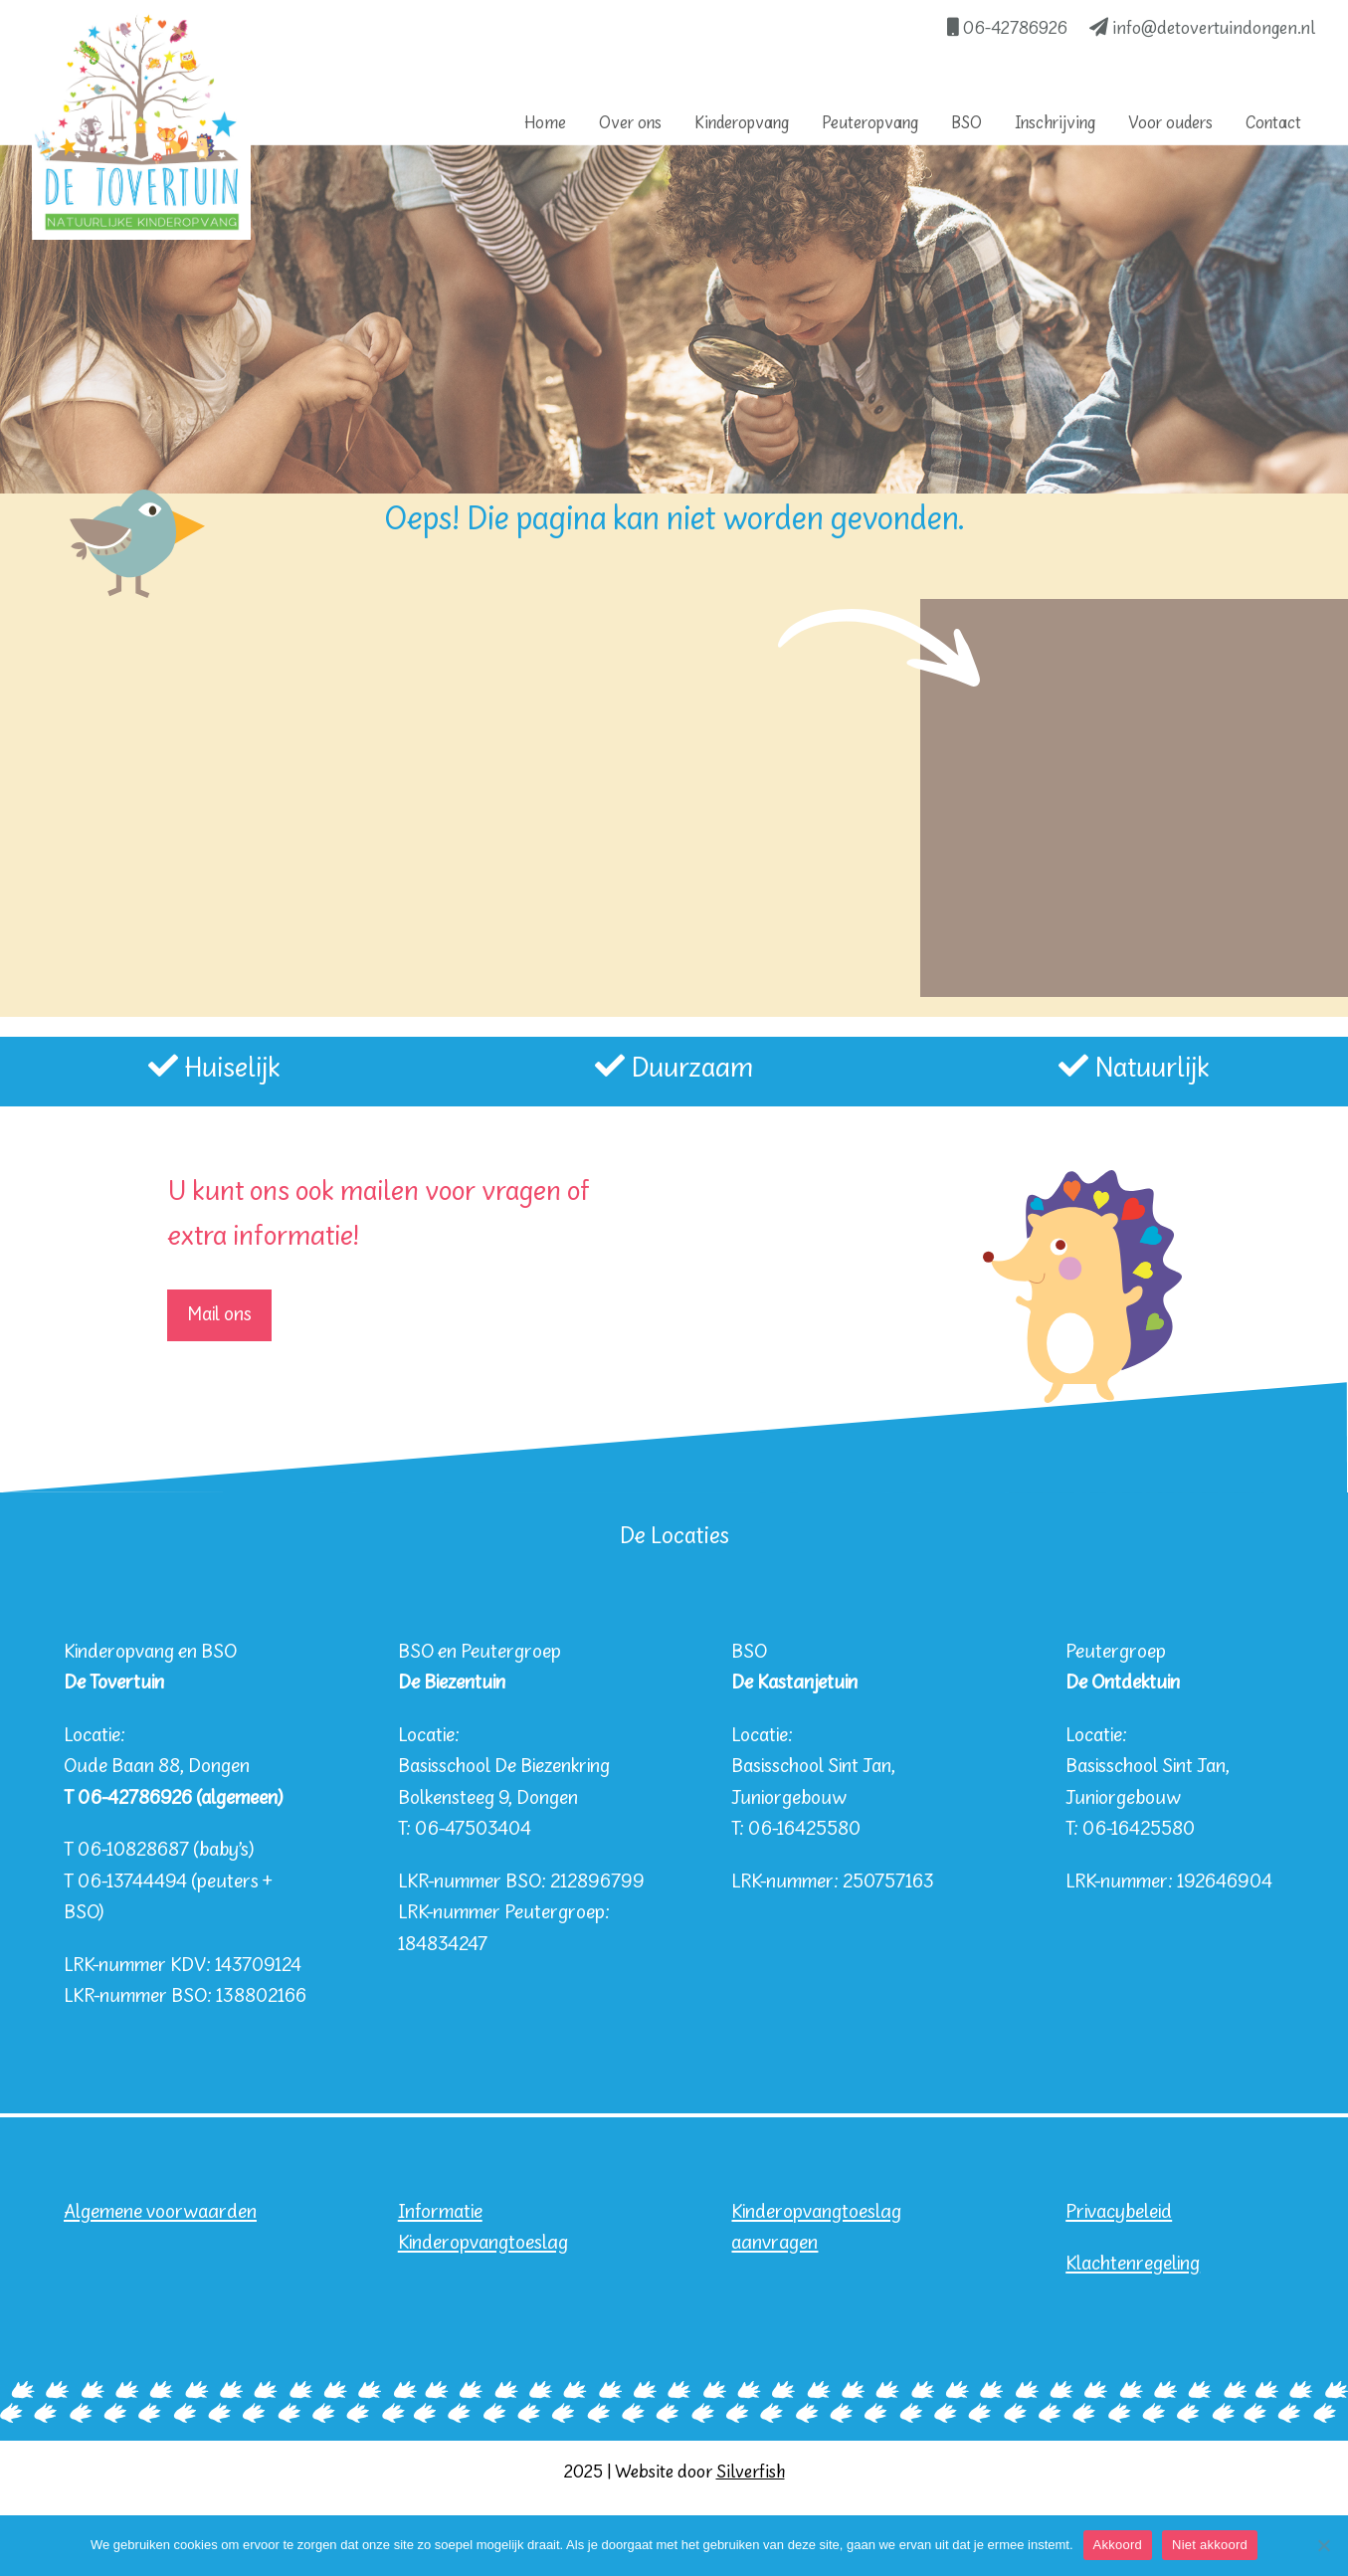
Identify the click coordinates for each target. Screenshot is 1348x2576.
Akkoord (1117, 2544)
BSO (966, 123)
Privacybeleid (1118, 2212)
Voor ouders (1170, 123)
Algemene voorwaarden (160, 2212)
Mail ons (219, 1314)
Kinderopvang (741, 123)
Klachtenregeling (1132, 2264)
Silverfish (750, 2473)
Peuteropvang (870, 123)
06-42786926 (1007, 29)
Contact (1273, 123)
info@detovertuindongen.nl (1202, 29)
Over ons (630, 123)
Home (545, 123)
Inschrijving (1055, 123)
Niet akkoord (1210, 2544)
